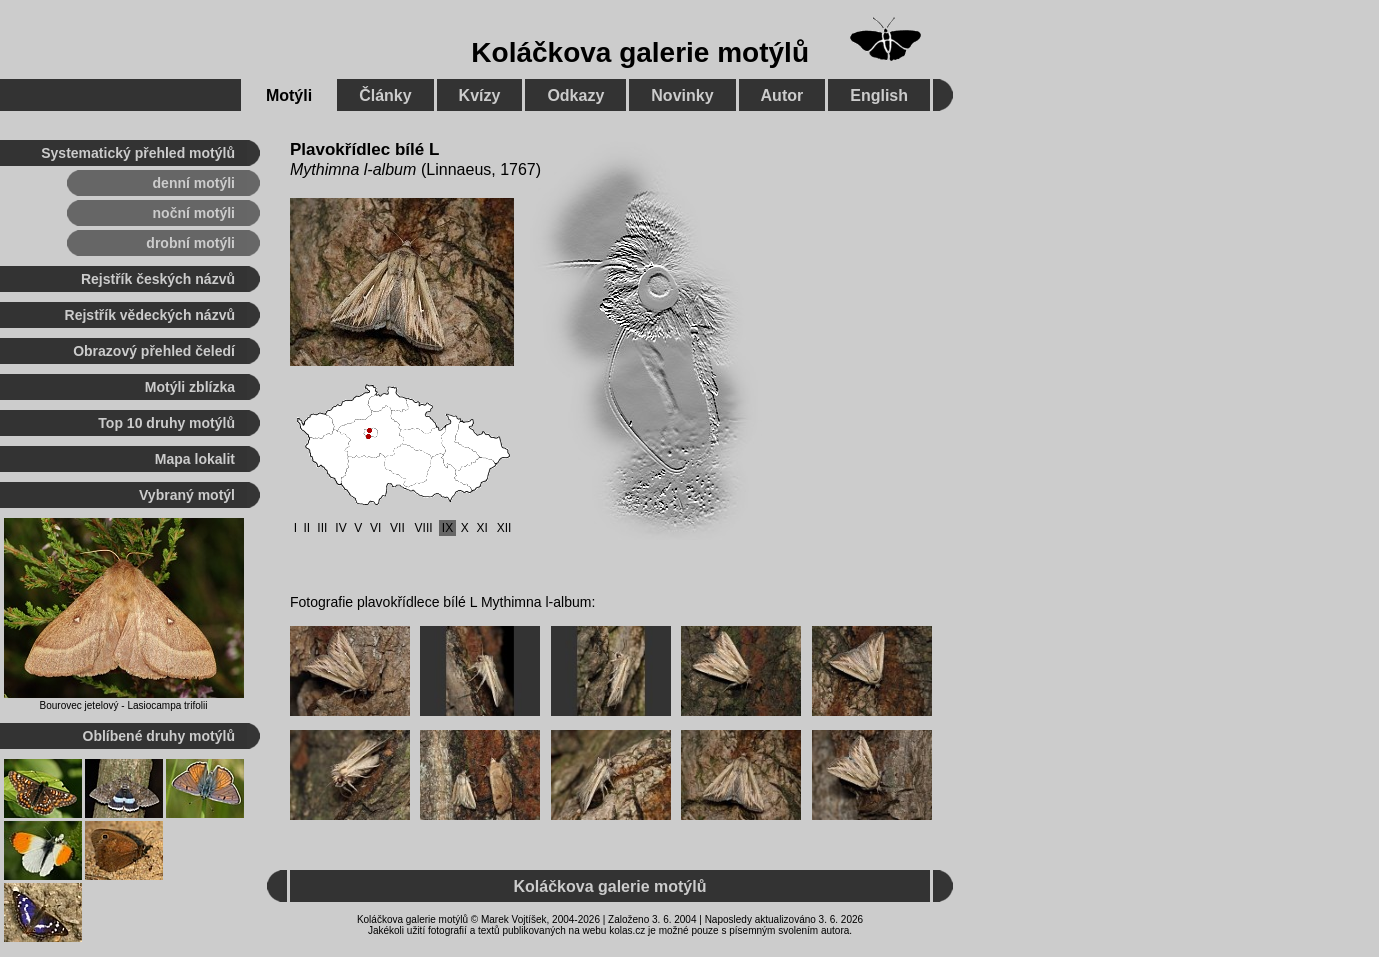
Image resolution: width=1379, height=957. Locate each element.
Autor (782, 95)
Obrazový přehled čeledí (154, 351)
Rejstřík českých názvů (158, 279)
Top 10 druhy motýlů (166, 423)
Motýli (289, 95)
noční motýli (194, 213)
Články (385, 95)
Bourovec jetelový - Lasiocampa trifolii (124, 705)
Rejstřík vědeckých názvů (150, 315)
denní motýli (194, 183)
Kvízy (480, 95)
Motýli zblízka (190, 387)
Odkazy (575, 95)
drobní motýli (190, 243)
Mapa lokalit (195, 459)
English (879, 95)
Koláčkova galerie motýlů (640, 52)
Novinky (682, 95)
